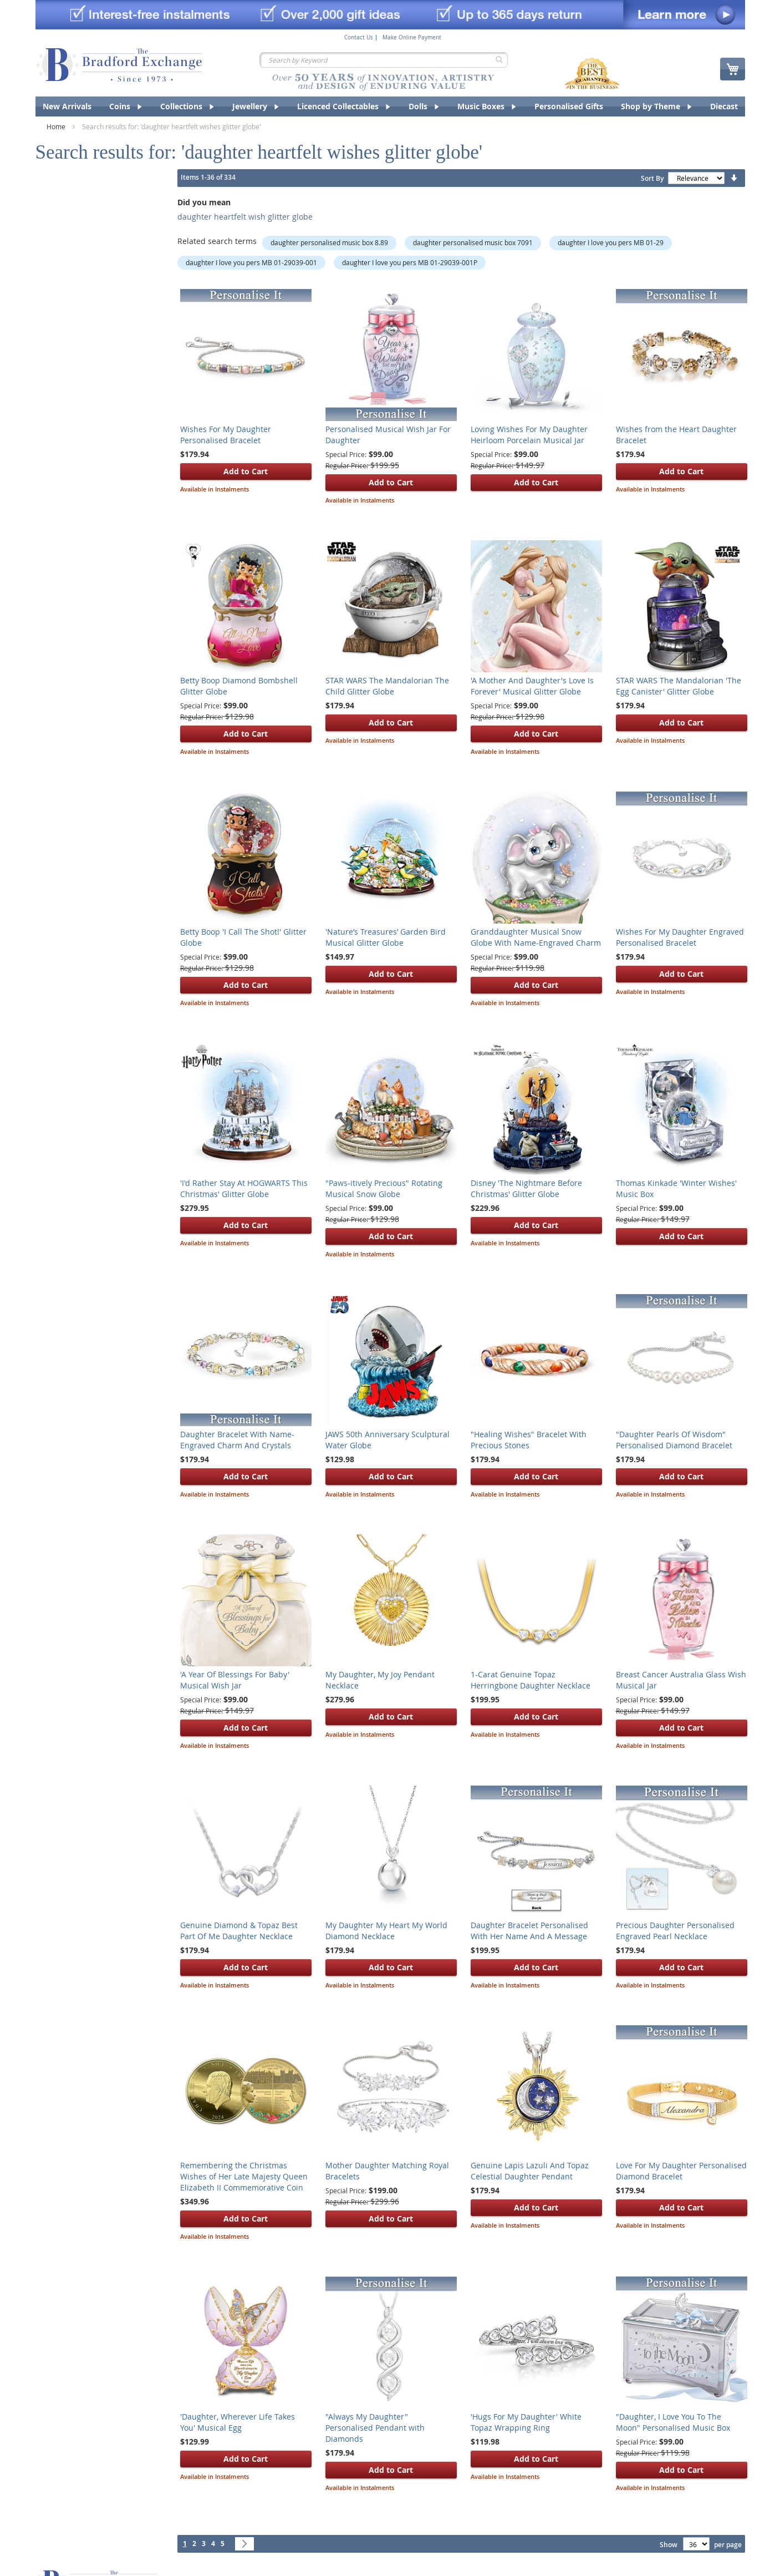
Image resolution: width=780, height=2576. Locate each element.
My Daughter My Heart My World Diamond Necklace (386, 1930)
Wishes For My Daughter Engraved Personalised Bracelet (680, 937)
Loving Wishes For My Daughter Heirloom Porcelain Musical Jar (529, 434)
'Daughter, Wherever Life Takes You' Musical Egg (237, 2422)
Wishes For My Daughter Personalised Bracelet (225, 434)
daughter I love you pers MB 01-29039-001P (409, 262)
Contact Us (358, 37)
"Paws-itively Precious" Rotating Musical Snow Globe (383, 1188)
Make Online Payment (412, 37)
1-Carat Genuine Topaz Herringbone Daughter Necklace (530, 1680)
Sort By (652, 178)
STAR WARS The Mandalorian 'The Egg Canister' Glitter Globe (678, 686)
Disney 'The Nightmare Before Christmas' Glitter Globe (526, 1188)
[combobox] (383, 60)
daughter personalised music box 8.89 (329, 242)
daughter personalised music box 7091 (473, 242)
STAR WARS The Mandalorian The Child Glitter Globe (387, 686)
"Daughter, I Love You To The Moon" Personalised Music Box (673, 2422)
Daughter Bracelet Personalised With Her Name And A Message (529, 1930)
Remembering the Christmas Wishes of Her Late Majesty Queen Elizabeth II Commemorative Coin (244, 2176)
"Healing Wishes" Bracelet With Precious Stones (529, 1440)
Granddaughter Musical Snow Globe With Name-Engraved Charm (536, 937)
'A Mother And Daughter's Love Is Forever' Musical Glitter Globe (532, 686)
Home (57, 126)
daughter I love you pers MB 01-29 (611, 242)
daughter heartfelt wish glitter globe (245, 216)
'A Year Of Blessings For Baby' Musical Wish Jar (234, 1680)
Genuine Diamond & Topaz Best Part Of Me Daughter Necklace (239, 1930)
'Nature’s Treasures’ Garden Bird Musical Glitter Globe (385, 937)
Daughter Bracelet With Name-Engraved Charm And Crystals (237, 1440)
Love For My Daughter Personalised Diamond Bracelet (681, 2171)
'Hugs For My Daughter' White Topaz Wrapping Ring (526, 2422)
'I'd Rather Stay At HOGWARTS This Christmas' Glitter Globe (244, 1188)
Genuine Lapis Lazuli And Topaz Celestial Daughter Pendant (530, 2171)
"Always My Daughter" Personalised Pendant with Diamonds (375, 2427)
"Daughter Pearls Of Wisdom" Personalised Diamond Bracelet (674, 1440)
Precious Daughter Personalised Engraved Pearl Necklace (675, 1930)
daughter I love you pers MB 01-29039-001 (251, 262)
